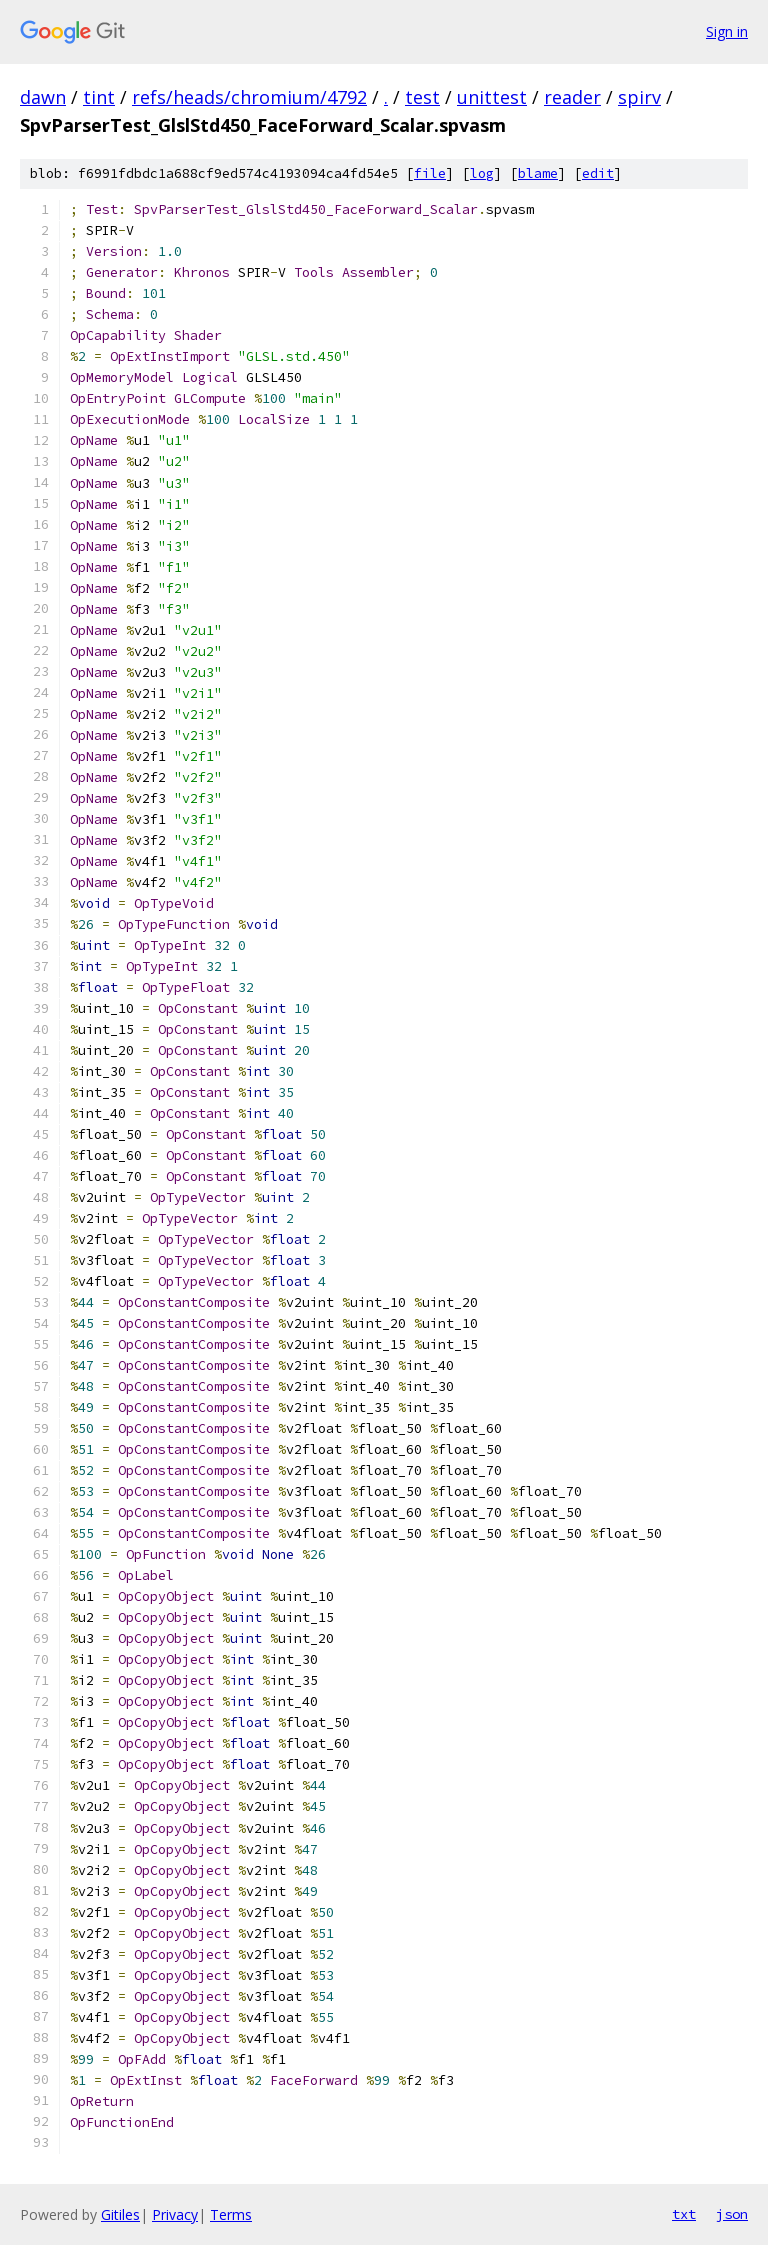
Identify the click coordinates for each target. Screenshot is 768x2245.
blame (538, 173)
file (430, 173)
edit (598, 173)
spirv (639, 97)
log (482, 173)
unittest (492, 97)
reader (572, 97)
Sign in (727, 31)
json (732, 2214)
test (422, 97)
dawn (43, 97)
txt (684, 2214)
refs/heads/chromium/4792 (249, 97)
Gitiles (120, 2214)
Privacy (175, 2214)
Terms (231, 2214)
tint (99, 97)
